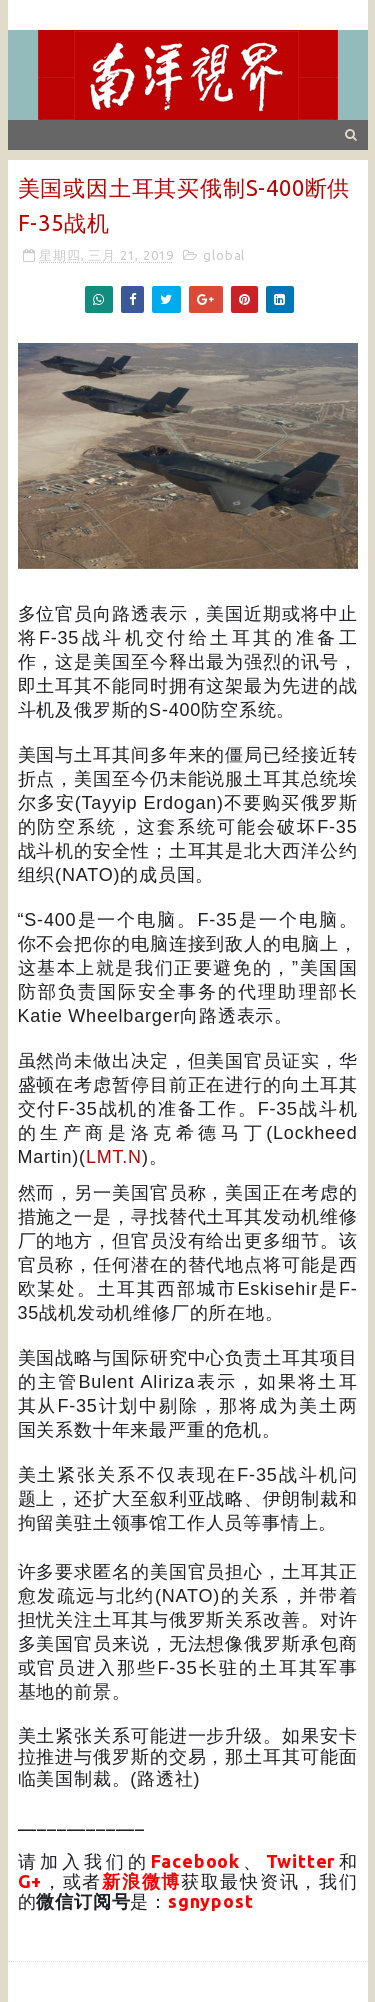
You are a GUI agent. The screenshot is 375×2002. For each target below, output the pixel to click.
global (224, 255)
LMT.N (114, 1157)
